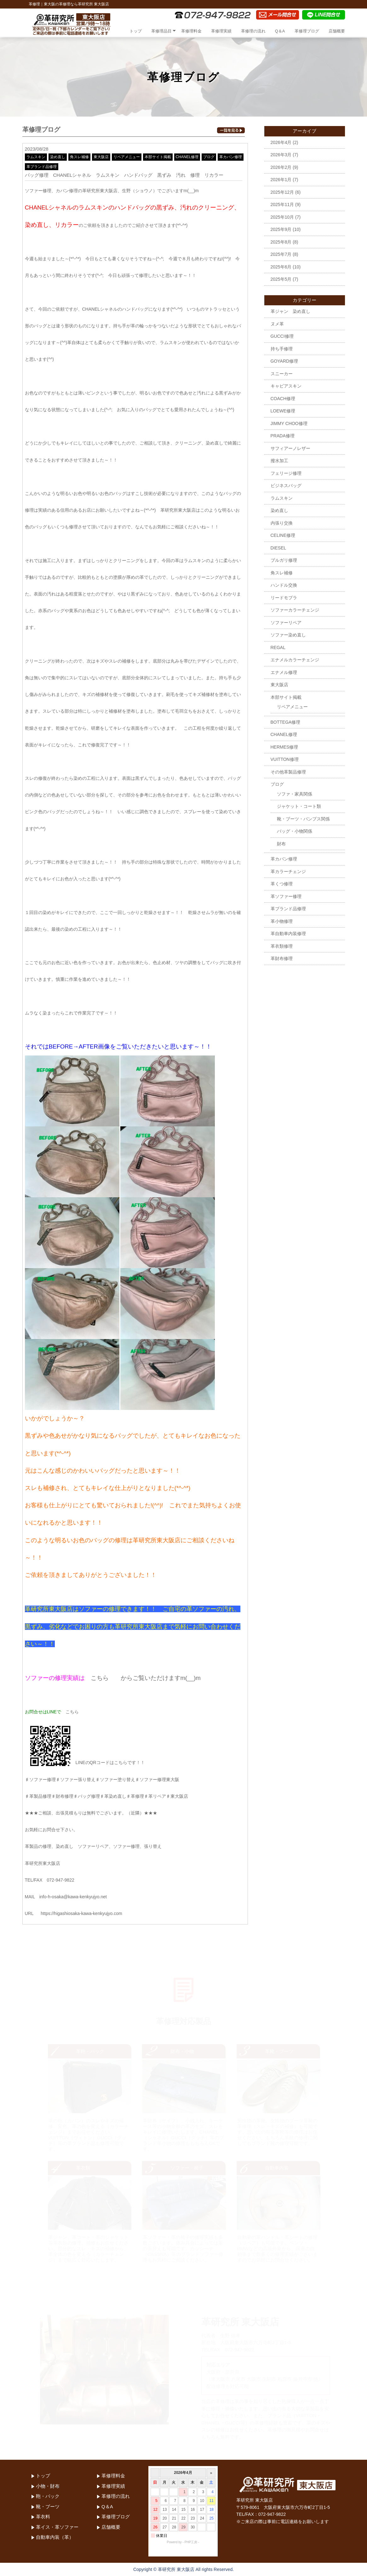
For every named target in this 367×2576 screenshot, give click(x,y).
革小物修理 (282, 921)
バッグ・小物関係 (294, 831)
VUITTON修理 (285, 759)
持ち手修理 (282, 348)
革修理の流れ (253, 31)
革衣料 (43, 2516)
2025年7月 (281, 254)
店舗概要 (337, 31)
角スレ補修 (79, 157)
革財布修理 (282, 958)
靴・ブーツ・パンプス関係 (303, 818)
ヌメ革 (277, 323)
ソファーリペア (286, 622)
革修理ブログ (307, 31)
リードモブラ (284, 597)
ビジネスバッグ (286, 485)
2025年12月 (282, 192)
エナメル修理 (284, 672)
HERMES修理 (284, 747)
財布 (281, 843)
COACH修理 (283, 398)
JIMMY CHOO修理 (289, 423)
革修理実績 (221, 31)
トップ (135, 31)
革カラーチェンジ (288, 871)
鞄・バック (48, 2496)
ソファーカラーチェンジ (295, 609)
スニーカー (282, 373)
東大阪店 (101, 157)
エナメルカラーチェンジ (295, 659)
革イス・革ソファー (57, 2527)
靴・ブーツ (48, 2506)
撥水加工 (279, 460)
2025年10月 (282, 217)
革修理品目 (161, 31)
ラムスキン (35, 157)
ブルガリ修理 (284, 560)
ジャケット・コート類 (299, 806)
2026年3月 (281, 154)
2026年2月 (281, 167)
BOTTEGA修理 (286, 722)
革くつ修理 (282, 883)
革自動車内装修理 (288, 933)
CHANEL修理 (187, 157)
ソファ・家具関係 (294, 793)
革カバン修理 (230, 157)
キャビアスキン (286, 385)
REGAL (278, 647)
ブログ (209, 157)
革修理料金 (191, 31)
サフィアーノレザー (290, 448)
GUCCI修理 (282, 336)
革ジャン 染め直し (290, 311)
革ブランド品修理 (41, 166)
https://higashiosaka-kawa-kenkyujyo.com (81, 1913)
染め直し (57, 157)
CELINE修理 (283, 535)
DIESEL (278, 547)
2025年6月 (281, 266)
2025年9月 (281, 229)
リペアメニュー (126, 157)
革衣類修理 (282, 946)
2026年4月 (281, 142)
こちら (100, 1678)
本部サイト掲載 (158, 157)
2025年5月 (281, 279)
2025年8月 (281, 241)
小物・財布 (48, 2486)
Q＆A (280, 31)
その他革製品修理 (288, 771)
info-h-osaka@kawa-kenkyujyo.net (73, 1896)
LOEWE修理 (283, 410)
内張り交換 (282, 523)
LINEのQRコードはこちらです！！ (85, 1762)
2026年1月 (281, 179)
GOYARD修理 (284, 361)
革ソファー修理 (286, 896)
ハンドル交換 (284, 585)
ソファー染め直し (288, 634)
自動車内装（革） (55, 2537)
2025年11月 (282, 204)
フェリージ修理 (286, 473)
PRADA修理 (283, 435)
